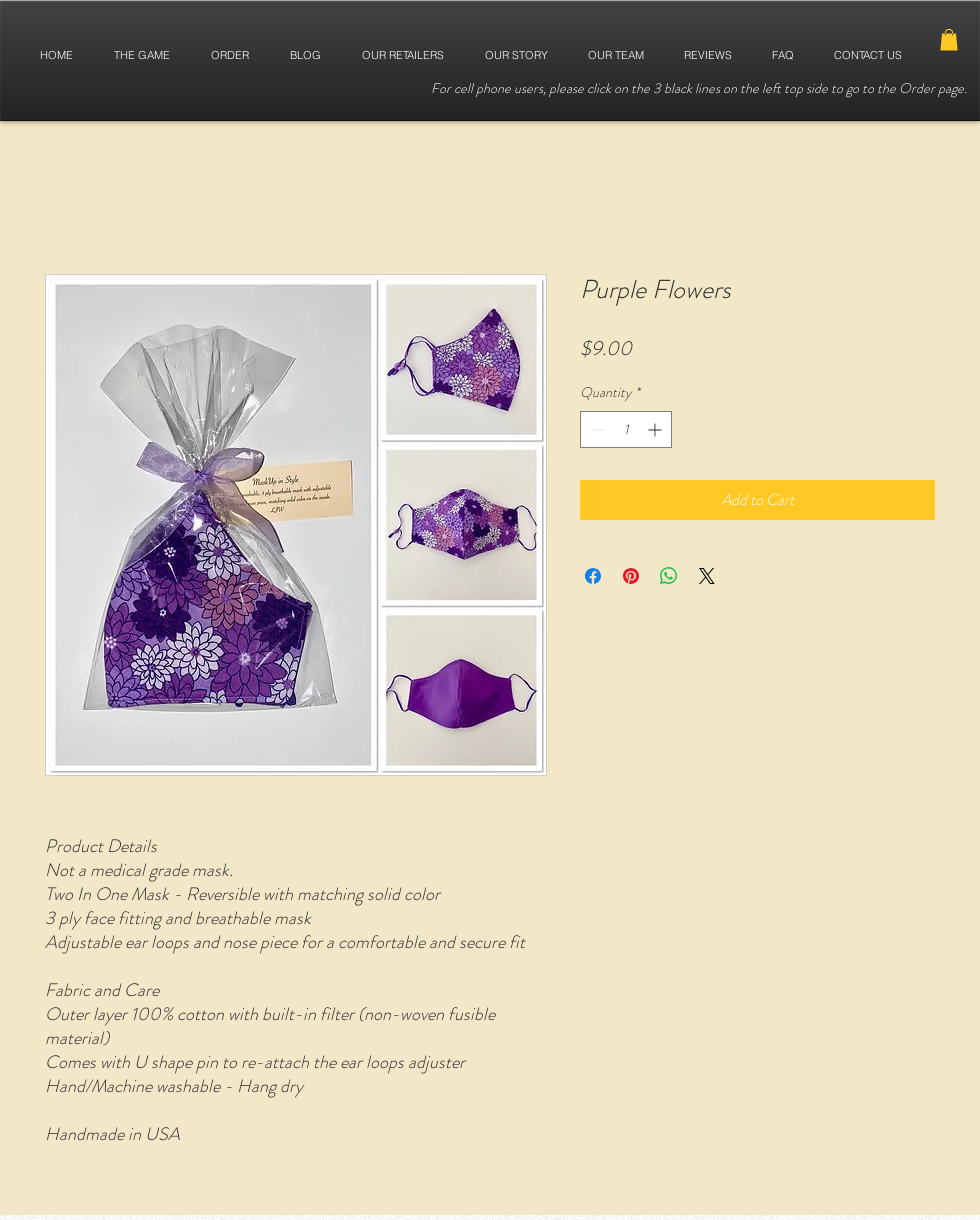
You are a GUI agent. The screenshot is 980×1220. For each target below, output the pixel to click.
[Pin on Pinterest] (631, 576)
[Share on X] (707, 576)
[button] (949, 40)
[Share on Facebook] (593, 576)
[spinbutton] (626, 429)
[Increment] (656, 429)
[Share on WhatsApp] (669, 576)
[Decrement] (595, 429)
